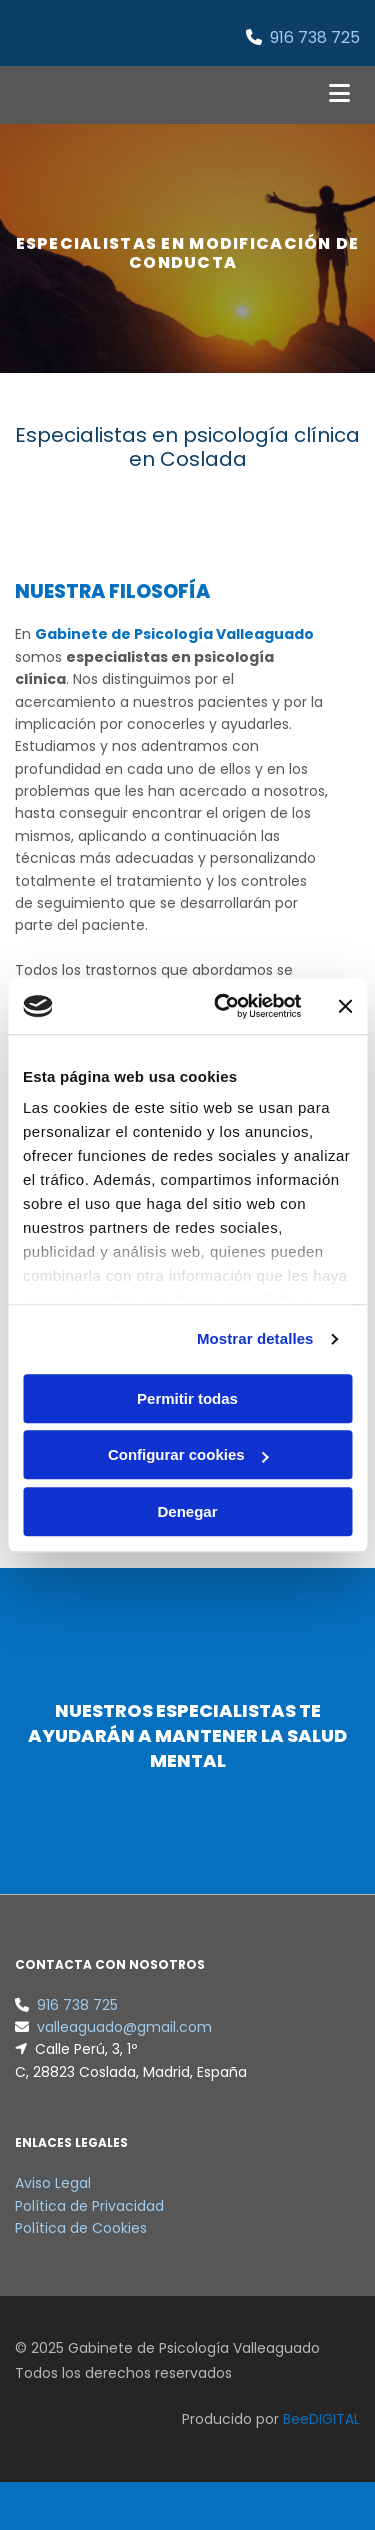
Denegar (187, 1511)
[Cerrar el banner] (345, 1006)
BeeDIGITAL (321, 2419)
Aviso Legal (53, 2183)
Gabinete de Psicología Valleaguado (174, 634)
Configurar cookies (188, 1454)
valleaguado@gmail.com (124, 2027)
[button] (302, 95)
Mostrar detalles (255, 1338)
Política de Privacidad (89, 2206)
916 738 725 (315, 37)
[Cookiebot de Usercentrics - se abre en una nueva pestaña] (223, 1006)
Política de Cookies (81, 2228)
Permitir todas (187, 1398)
